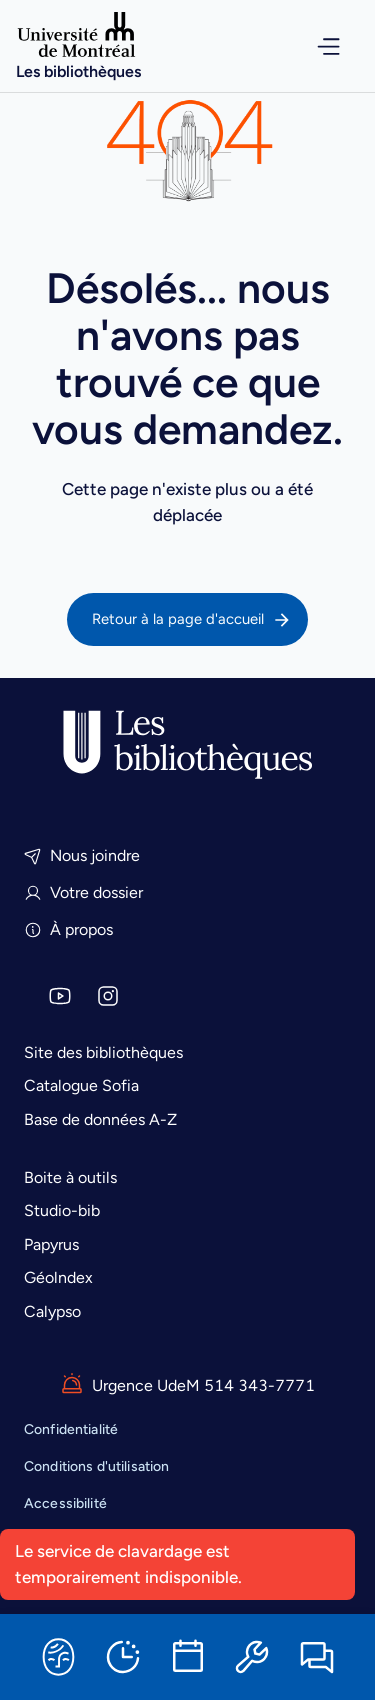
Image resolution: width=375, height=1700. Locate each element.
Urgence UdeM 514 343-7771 (187, 1385)
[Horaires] (123, 1657)
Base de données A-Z (100, 1119)
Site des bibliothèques (103, 1052)
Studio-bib (62, 1210)
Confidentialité (71, 1429)
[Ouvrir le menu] (315, 46)
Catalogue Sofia (81, 1085)
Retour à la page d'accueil (192, 620)
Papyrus (51, 1244)
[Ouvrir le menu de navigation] (315, 46)
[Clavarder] (317, 1657)
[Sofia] (58, 1657)
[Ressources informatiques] (252, 1657)
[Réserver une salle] (188, 1657)
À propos (68, 929)
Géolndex (58, 1277)
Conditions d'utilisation (96, 1466)
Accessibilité (65, 1503)
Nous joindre (82, 855)
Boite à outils (70, 1177)
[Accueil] (78, 46)
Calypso (52, 1311)
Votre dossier (83, 892)
